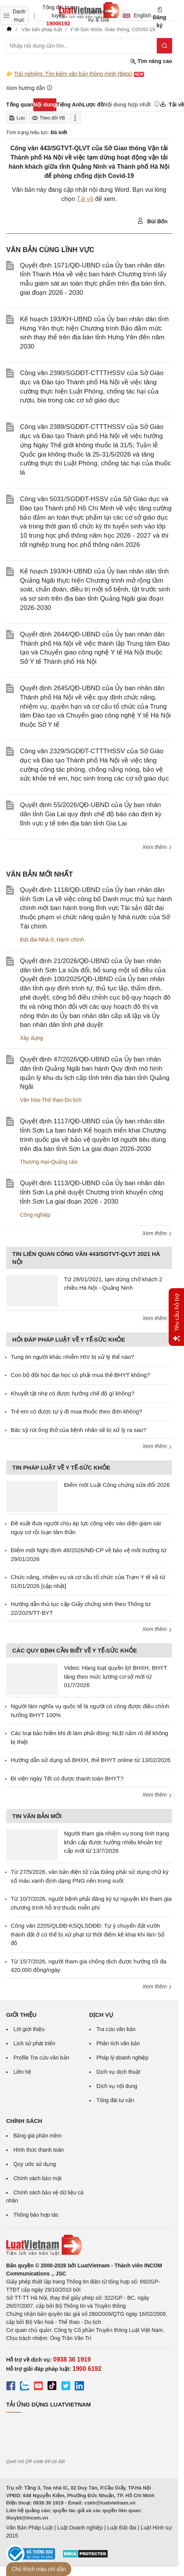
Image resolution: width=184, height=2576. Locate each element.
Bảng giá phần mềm (37, 2136)
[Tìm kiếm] (164, 45)
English (134, 15)
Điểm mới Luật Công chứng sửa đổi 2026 (117, 1484)
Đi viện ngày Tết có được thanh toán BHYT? (67, 1778)
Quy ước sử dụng (34, 2164)
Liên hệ (22, 2072)
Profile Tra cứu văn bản (41, 2057)
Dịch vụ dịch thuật (119, 2072)
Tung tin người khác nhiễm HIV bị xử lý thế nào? (72, 1357)
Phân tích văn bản (118, 2043)
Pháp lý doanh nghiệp (123, 2057)
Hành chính (70, 940)
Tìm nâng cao (151, 61)
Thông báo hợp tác (36, 2215)
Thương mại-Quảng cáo (48, 1162)
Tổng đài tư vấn (115, 2100)
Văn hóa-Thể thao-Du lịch (51, 1100)
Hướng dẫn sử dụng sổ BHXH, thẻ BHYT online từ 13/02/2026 (90, 1760)
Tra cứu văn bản (116, 2029)
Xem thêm (157, 847)
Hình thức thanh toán (38, 2150)
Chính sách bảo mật (37, 2178)
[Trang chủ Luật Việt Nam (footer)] (89, 2245)
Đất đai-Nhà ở (37, 940)
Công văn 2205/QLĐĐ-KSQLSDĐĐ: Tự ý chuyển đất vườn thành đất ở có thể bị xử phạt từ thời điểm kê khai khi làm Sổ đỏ (88, 1934)
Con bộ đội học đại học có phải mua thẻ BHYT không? (80, 1375)
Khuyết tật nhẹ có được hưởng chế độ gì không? (73, 1393)
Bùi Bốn (152, 221)
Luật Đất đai (121, 2528)
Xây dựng (31, 1038)
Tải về (85, 199)
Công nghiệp (35, 1215)
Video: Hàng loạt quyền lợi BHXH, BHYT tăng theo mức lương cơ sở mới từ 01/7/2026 (115, 1676)
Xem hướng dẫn (29, 88)
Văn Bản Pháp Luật (29, 2528)
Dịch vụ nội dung (117, 2086)
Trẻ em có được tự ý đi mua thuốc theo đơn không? (76, 1411)
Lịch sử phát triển (34, 2043)
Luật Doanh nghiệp (80, 2528)
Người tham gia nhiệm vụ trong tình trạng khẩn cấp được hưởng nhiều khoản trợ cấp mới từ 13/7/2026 (116, 1842)
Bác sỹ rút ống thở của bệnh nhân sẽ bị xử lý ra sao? (78, 1430)
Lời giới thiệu (28, 2029)
